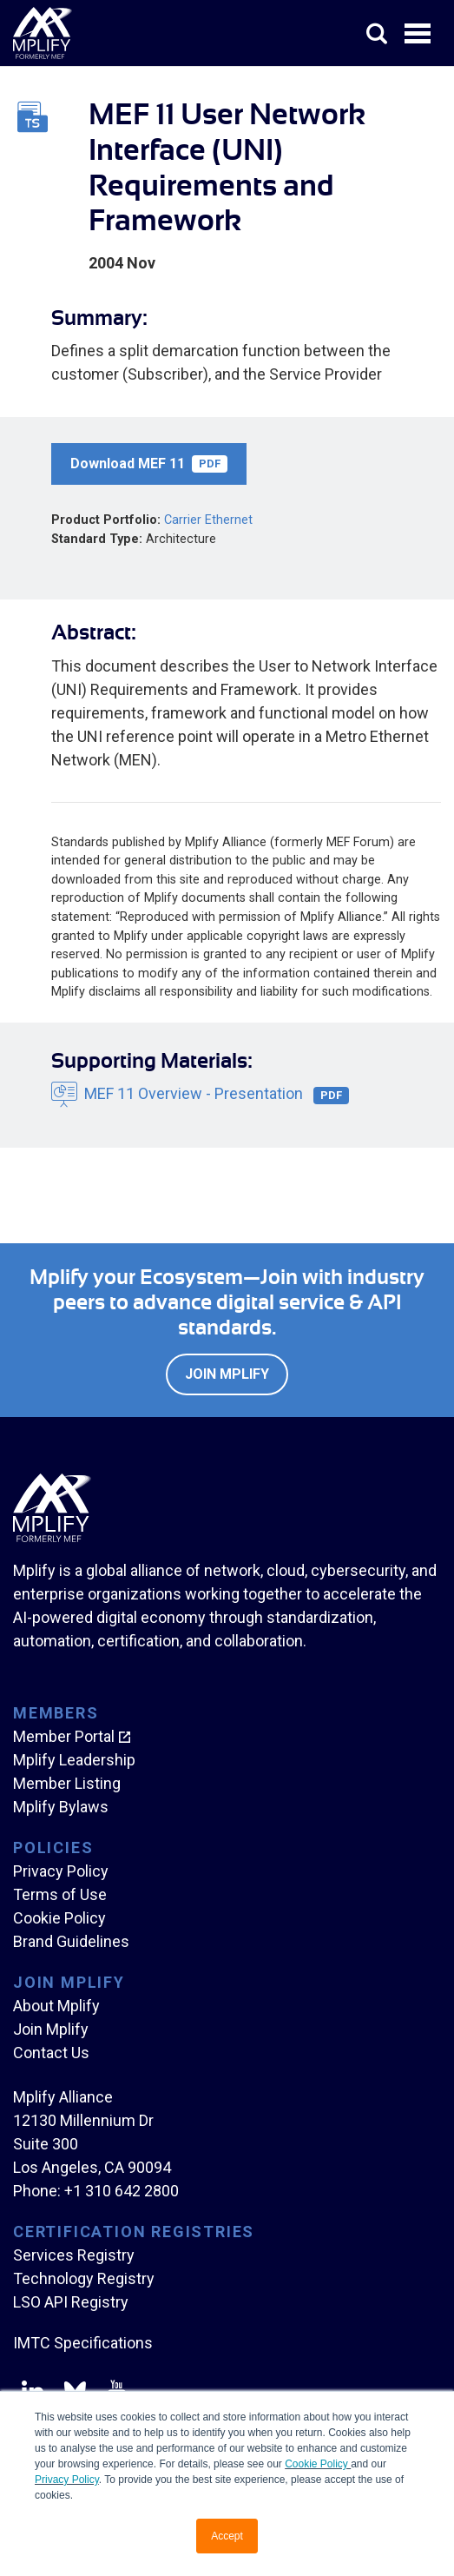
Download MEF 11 (148, 464)
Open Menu (419, 35)
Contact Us (51, 2052)
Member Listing (67, 1783)
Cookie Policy (318, 2464)
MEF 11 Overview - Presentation (216, 1094)
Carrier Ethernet (208, 520)
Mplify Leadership (74, 1760)
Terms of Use (60, 1894)
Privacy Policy (67, 2479)
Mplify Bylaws (61, 1807)
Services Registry (74, 2255)
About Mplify (56, 2006)
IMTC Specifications (83, 2343)
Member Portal (64, 1736)
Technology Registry (84, 2278)
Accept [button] (227, 2536)
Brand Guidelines (71, 1941)
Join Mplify (227, 1374)
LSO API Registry (70, 2302)
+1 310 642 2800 (121, 2191)
